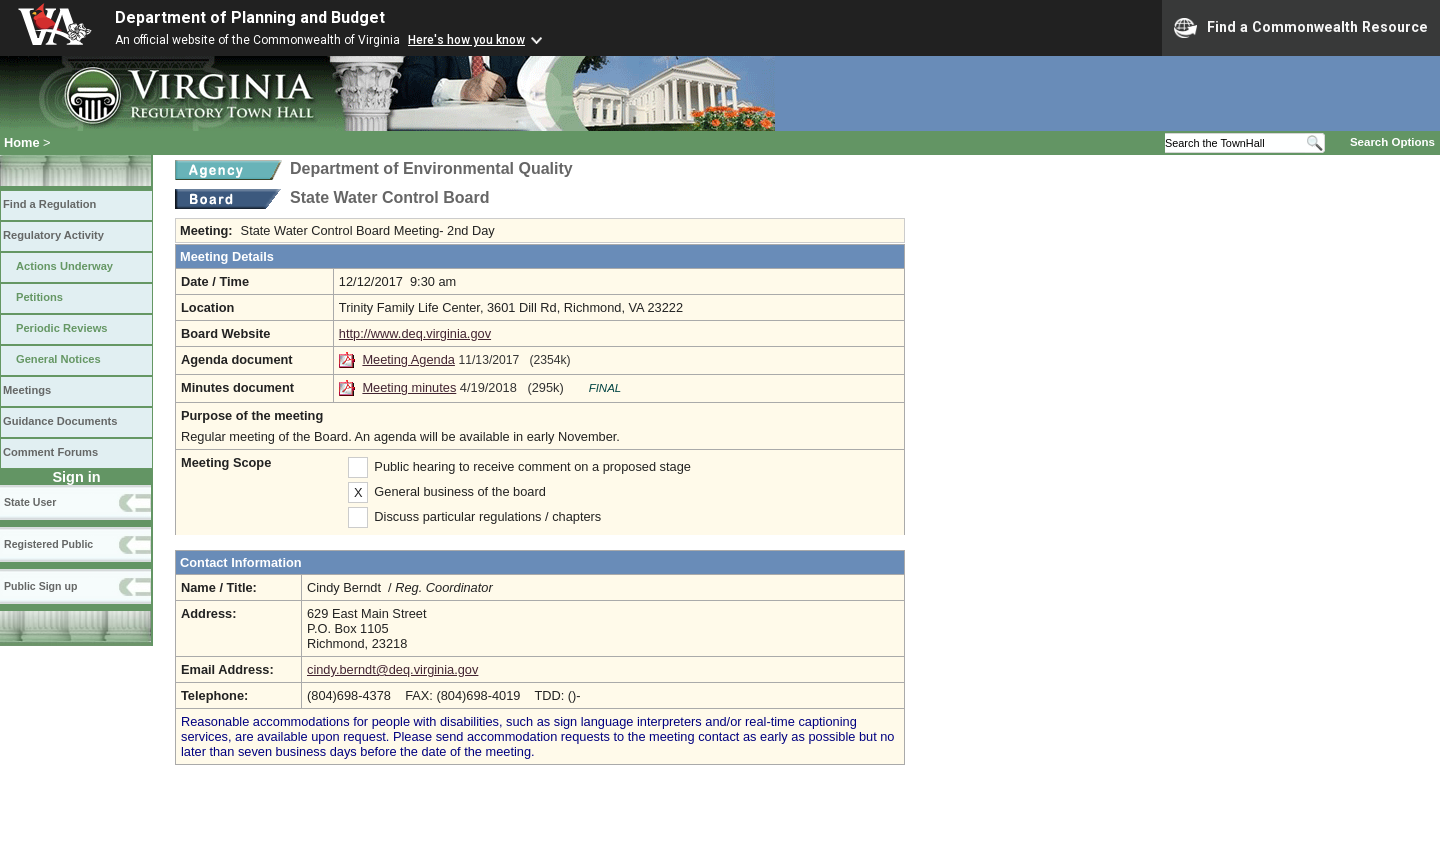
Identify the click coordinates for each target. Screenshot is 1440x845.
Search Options (1392, 142)
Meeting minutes (409, 387)
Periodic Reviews (62, 328)
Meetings (27, 390)
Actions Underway (64, 266)
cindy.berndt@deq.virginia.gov (392, 669)
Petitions (39, 297)
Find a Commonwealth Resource (1301, 28)
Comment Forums (50, 452)
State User (30, 502)
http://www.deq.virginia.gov (415, 333)
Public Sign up (40, 586)
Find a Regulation (49, 204)
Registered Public (48, 544)
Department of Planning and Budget (250, 17)
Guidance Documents (60, 421)
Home (22, 142)
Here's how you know (466, 40)
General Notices (58, 359)
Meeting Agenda (408, 359)
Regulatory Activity (53, 235)
